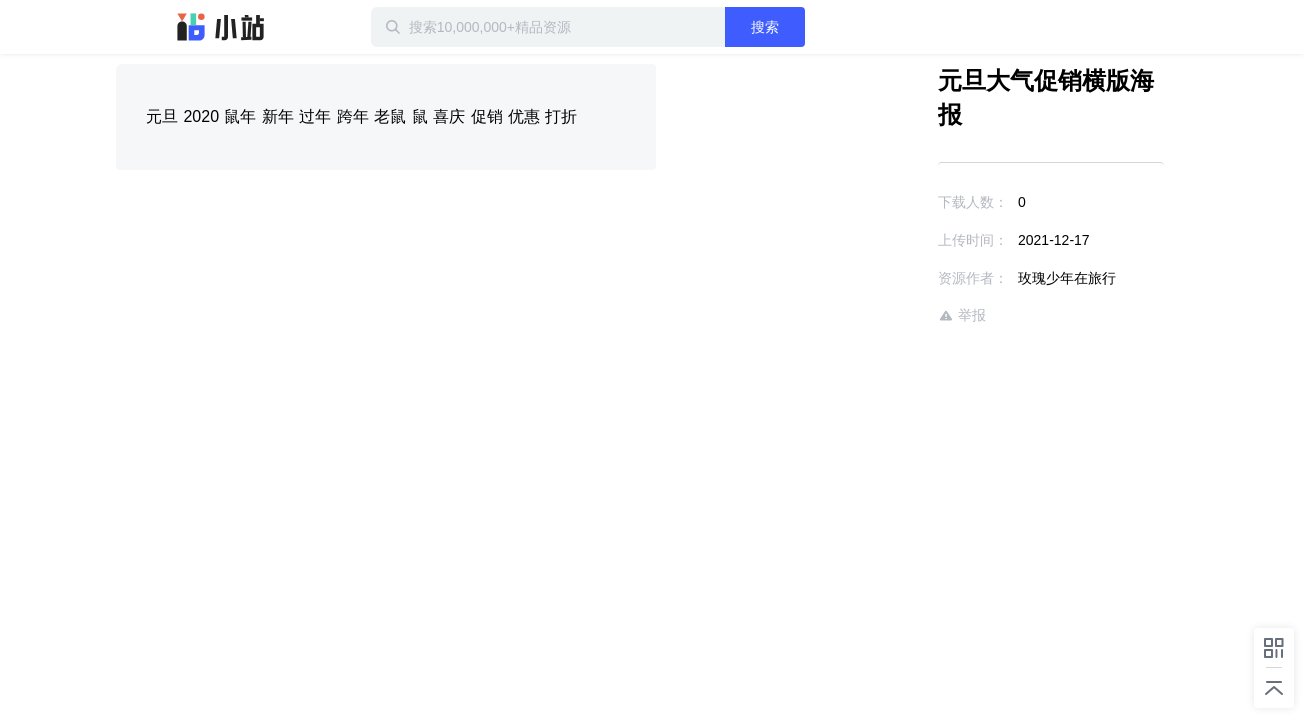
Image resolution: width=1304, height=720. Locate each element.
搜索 (829, 27)
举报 (904, 281)
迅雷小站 (221, 27)
